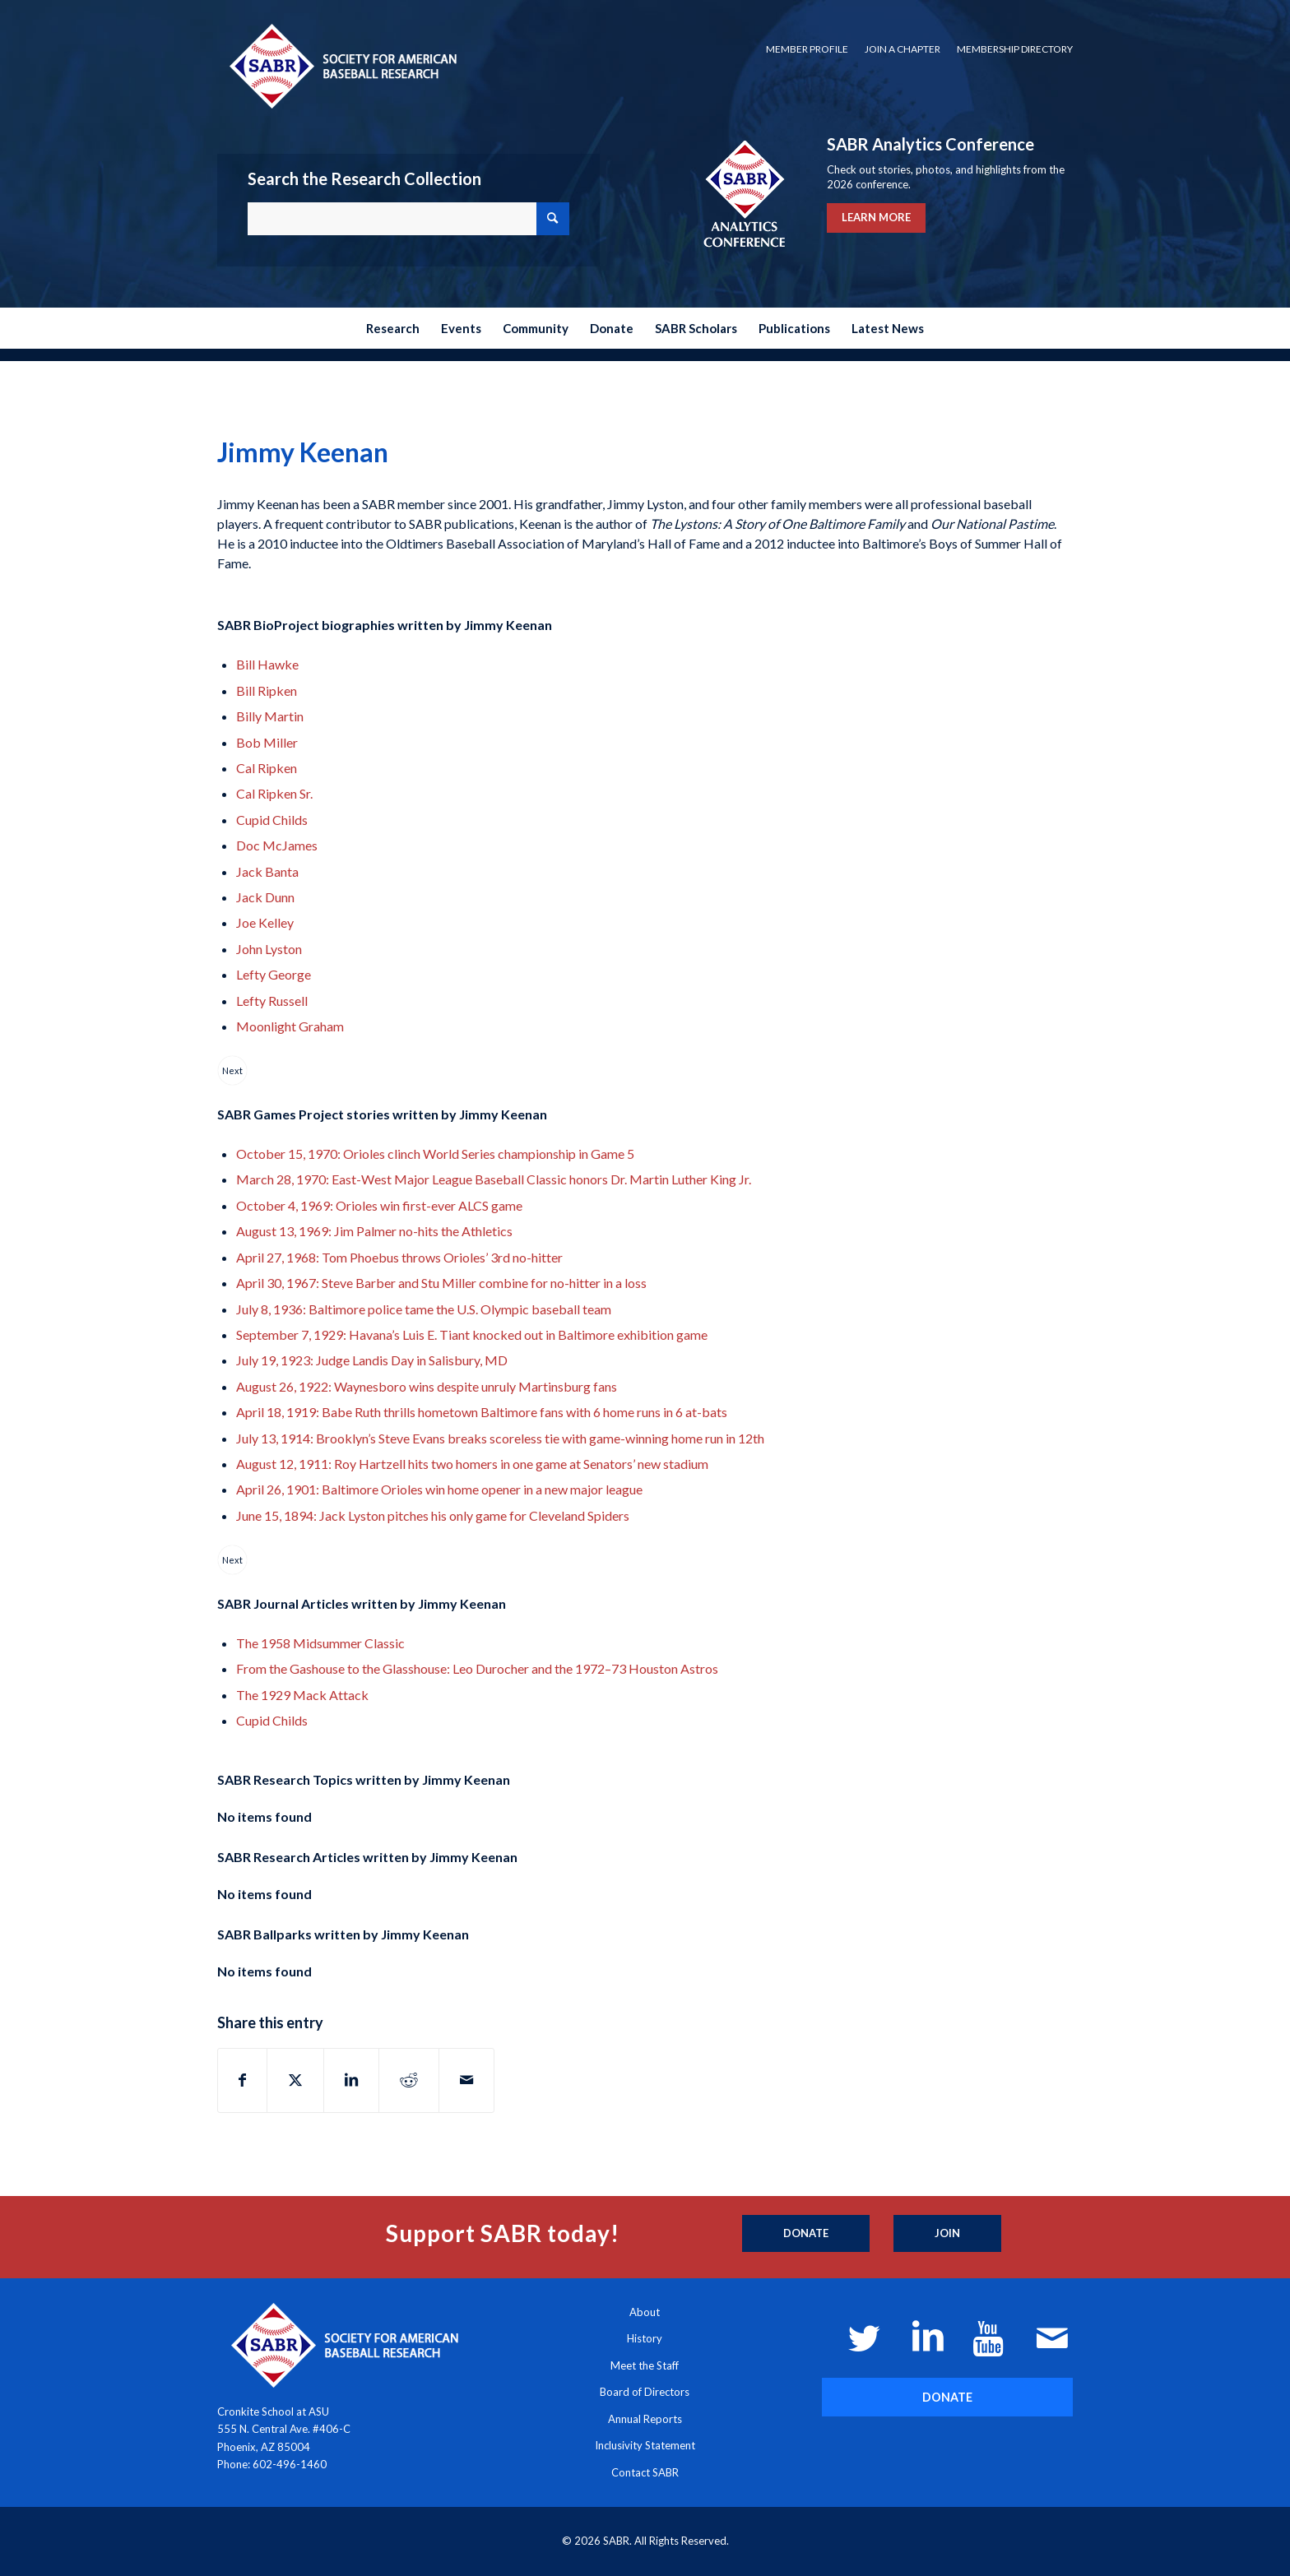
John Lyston (269, 949)
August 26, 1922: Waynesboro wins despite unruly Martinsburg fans (426, 1386)
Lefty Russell (272, 1000)
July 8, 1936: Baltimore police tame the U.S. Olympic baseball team (423, 1309)
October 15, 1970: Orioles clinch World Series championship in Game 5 (435, 1153)
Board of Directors (644, 2391)
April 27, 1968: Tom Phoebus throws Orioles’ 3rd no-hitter (399, 1257)
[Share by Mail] (466, 2080)
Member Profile (807, 49)
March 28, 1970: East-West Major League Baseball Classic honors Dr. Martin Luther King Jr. (493, 1179)
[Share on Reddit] (409, 2080)
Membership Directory (1015, 49)
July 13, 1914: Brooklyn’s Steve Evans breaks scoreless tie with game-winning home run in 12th (500, 1438)
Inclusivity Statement (645, 2445)
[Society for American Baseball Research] (341, 65)
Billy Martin (270, 716)
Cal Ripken (266, 768)
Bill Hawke (267, 664)
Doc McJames (277, 845)
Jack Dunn (265, 897)
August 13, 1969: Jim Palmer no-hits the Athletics (374, 1231)
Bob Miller (267, 742)
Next (232, 1070)
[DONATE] (947, 2397)
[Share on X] (295, 2080)
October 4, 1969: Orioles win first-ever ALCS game (379, 1205)
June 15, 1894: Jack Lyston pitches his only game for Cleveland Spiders (432, 1515)
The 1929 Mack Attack (302, 1695)
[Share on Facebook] (242, 2080)
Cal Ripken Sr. (274, 793)
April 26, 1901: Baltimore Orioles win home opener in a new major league (439, 1489)
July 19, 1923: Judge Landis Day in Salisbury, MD (372, 1360)
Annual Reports (645, 2418)
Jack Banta (267, 871)
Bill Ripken (266, 690)
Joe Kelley (265, 922)
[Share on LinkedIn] (351, 2080)
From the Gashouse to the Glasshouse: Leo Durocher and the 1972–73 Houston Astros (477, 1668)
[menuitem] (807, 49)
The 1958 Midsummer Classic (320, 1643)
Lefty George (273, 974)
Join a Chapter (902, 49)
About (644, 2312)
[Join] (947, 2234)
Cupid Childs (272, 819)
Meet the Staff (644, 2365)
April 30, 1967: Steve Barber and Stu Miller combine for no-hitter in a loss (441, 1282)
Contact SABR (645, 2472)
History (644, 2338)
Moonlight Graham (290, 1026)
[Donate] (806, 2234)
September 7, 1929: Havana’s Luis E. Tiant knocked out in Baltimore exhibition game (472, 1334)
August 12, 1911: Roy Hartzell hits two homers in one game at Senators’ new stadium (472, 1463)
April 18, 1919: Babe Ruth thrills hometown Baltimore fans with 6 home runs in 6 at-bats (481, 1412)
